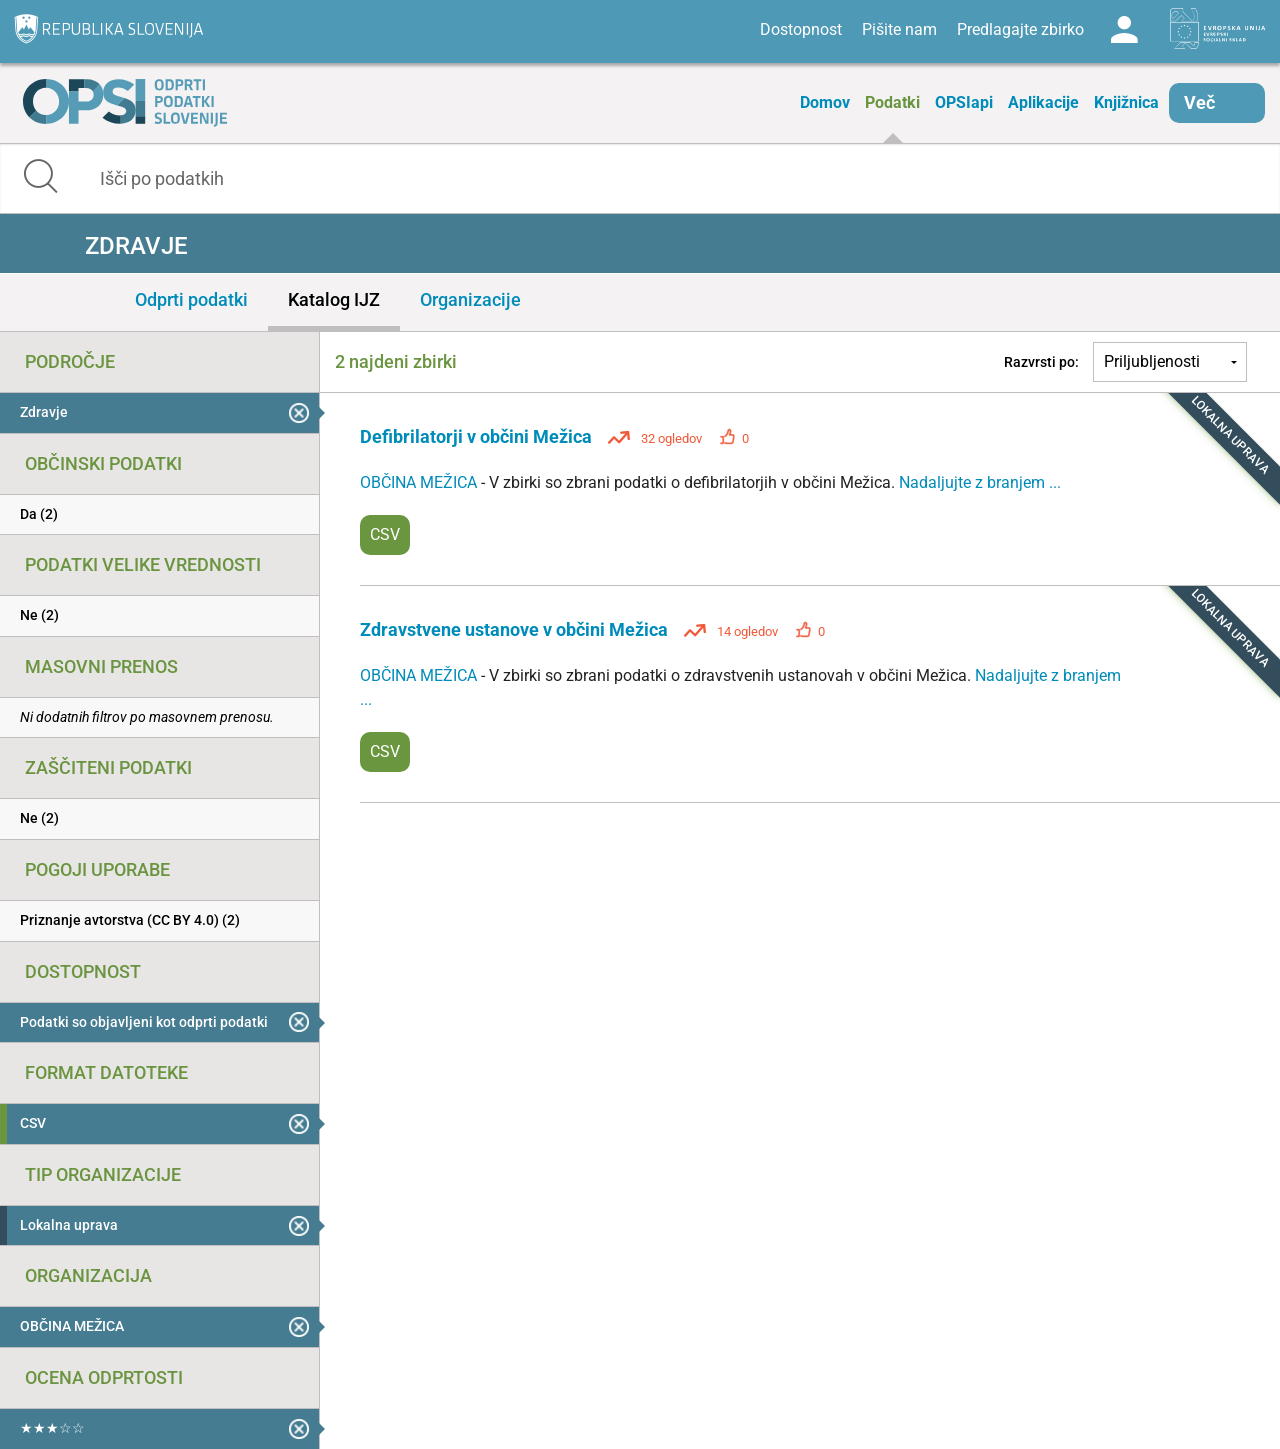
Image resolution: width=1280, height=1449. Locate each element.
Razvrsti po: (1041, 362)
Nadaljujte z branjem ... (980, 482)
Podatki (892, 102)
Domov (825, 102)
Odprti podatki (191, 299)
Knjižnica (1126, 102)
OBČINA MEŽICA (420, 482)
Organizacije (470, 299)
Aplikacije (1043, 102)
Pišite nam (899, 29)
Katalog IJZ (334, 299)
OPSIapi (964, 102)
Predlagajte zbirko (1020, 29)
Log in (1124, 30)
